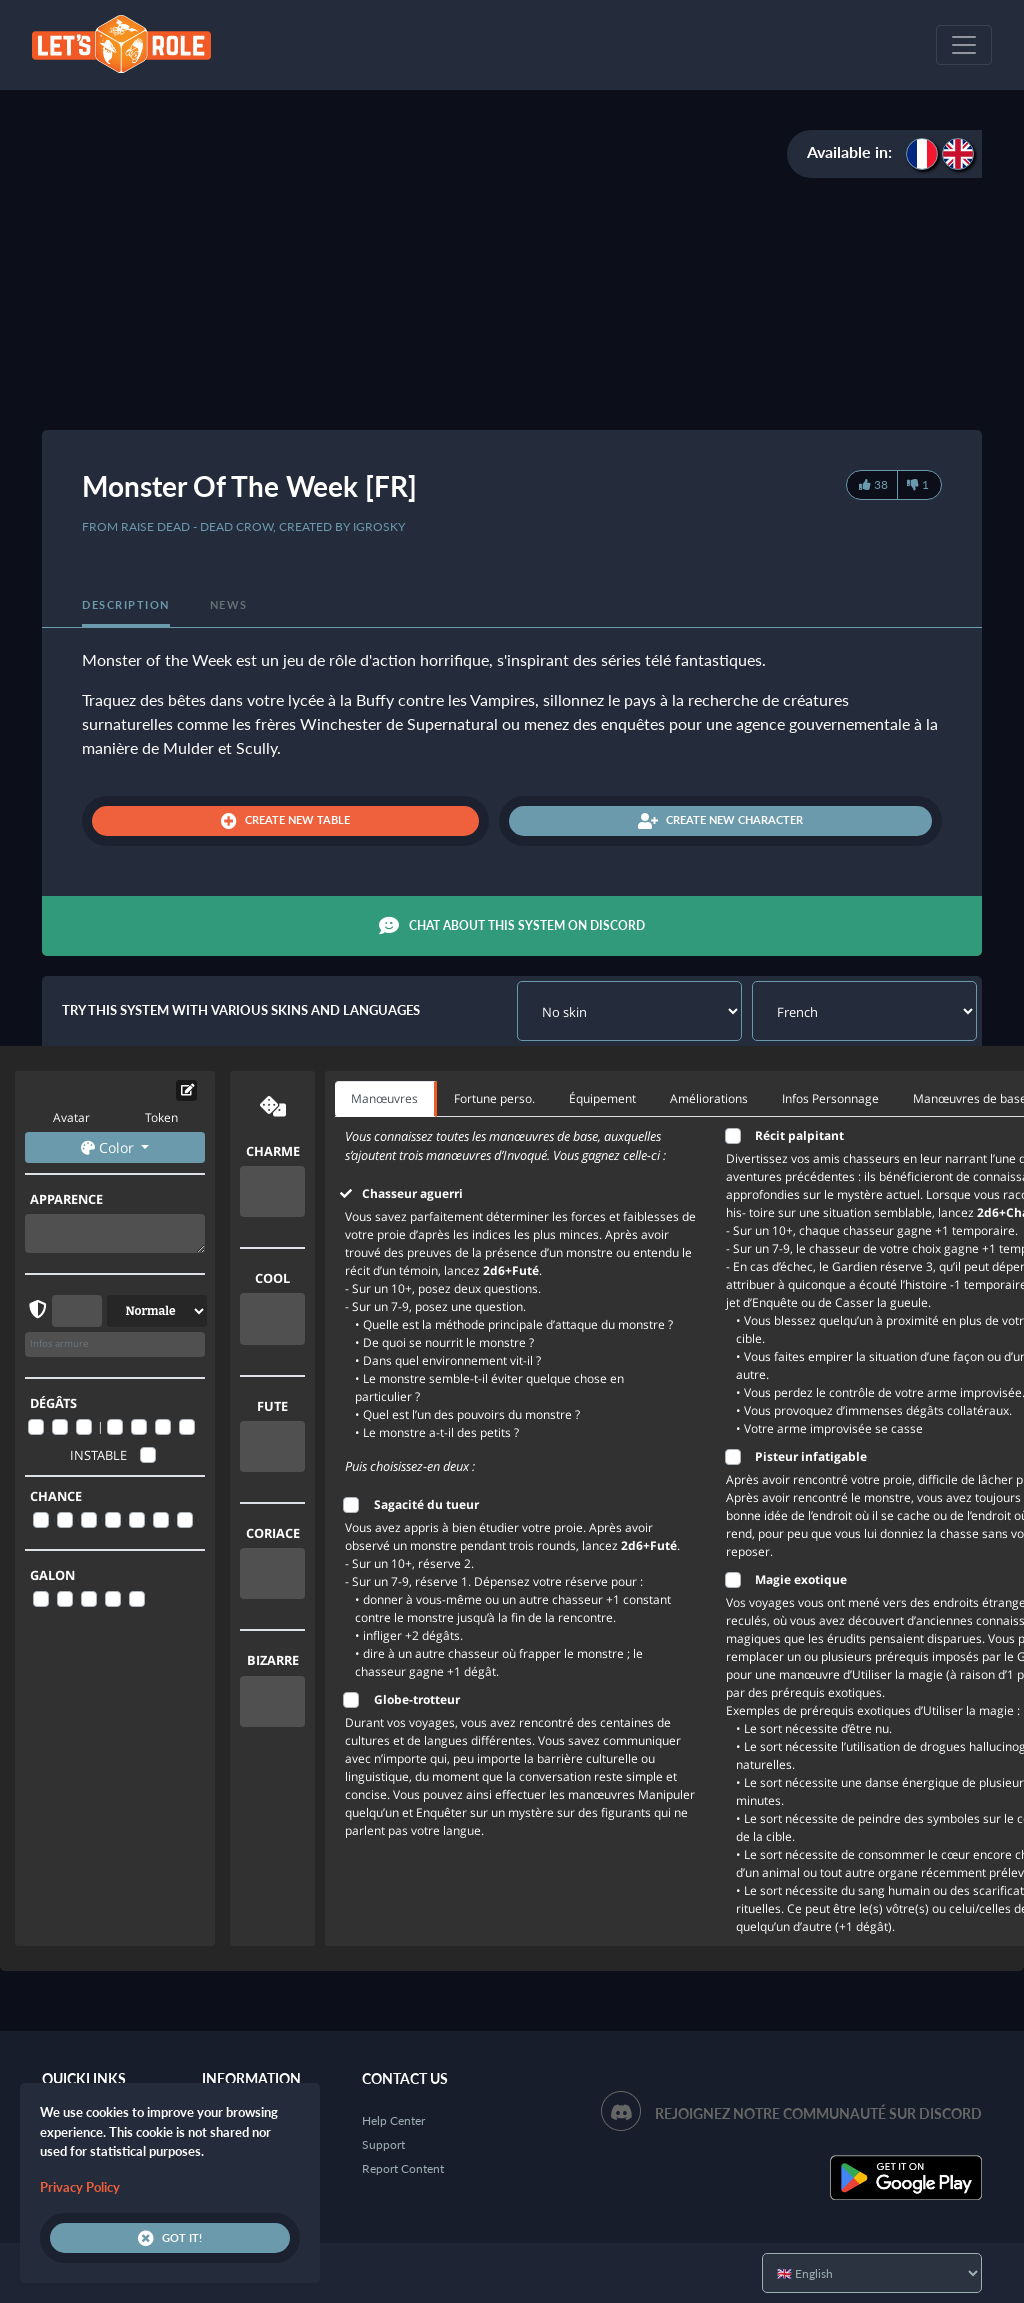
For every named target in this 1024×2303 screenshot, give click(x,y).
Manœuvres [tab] (384, 1098)
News (229, 604)
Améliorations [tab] (709, 1098)
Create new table (285, 821)
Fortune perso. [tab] (494, 1098)
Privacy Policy (80, 2187)
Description (126, 604)
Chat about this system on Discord (512, 926)
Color (109, 1147)
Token (161, 1117)
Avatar (71, 1117)
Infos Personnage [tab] (830, 1098)
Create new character (720, 821)
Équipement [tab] (602, 1098)
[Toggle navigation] (964, 45)
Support (383, 2144)
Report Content (403, 2168)
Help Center (393, 2120)
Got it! (170, 2238)
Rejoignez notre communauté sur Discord (818, 2113)
